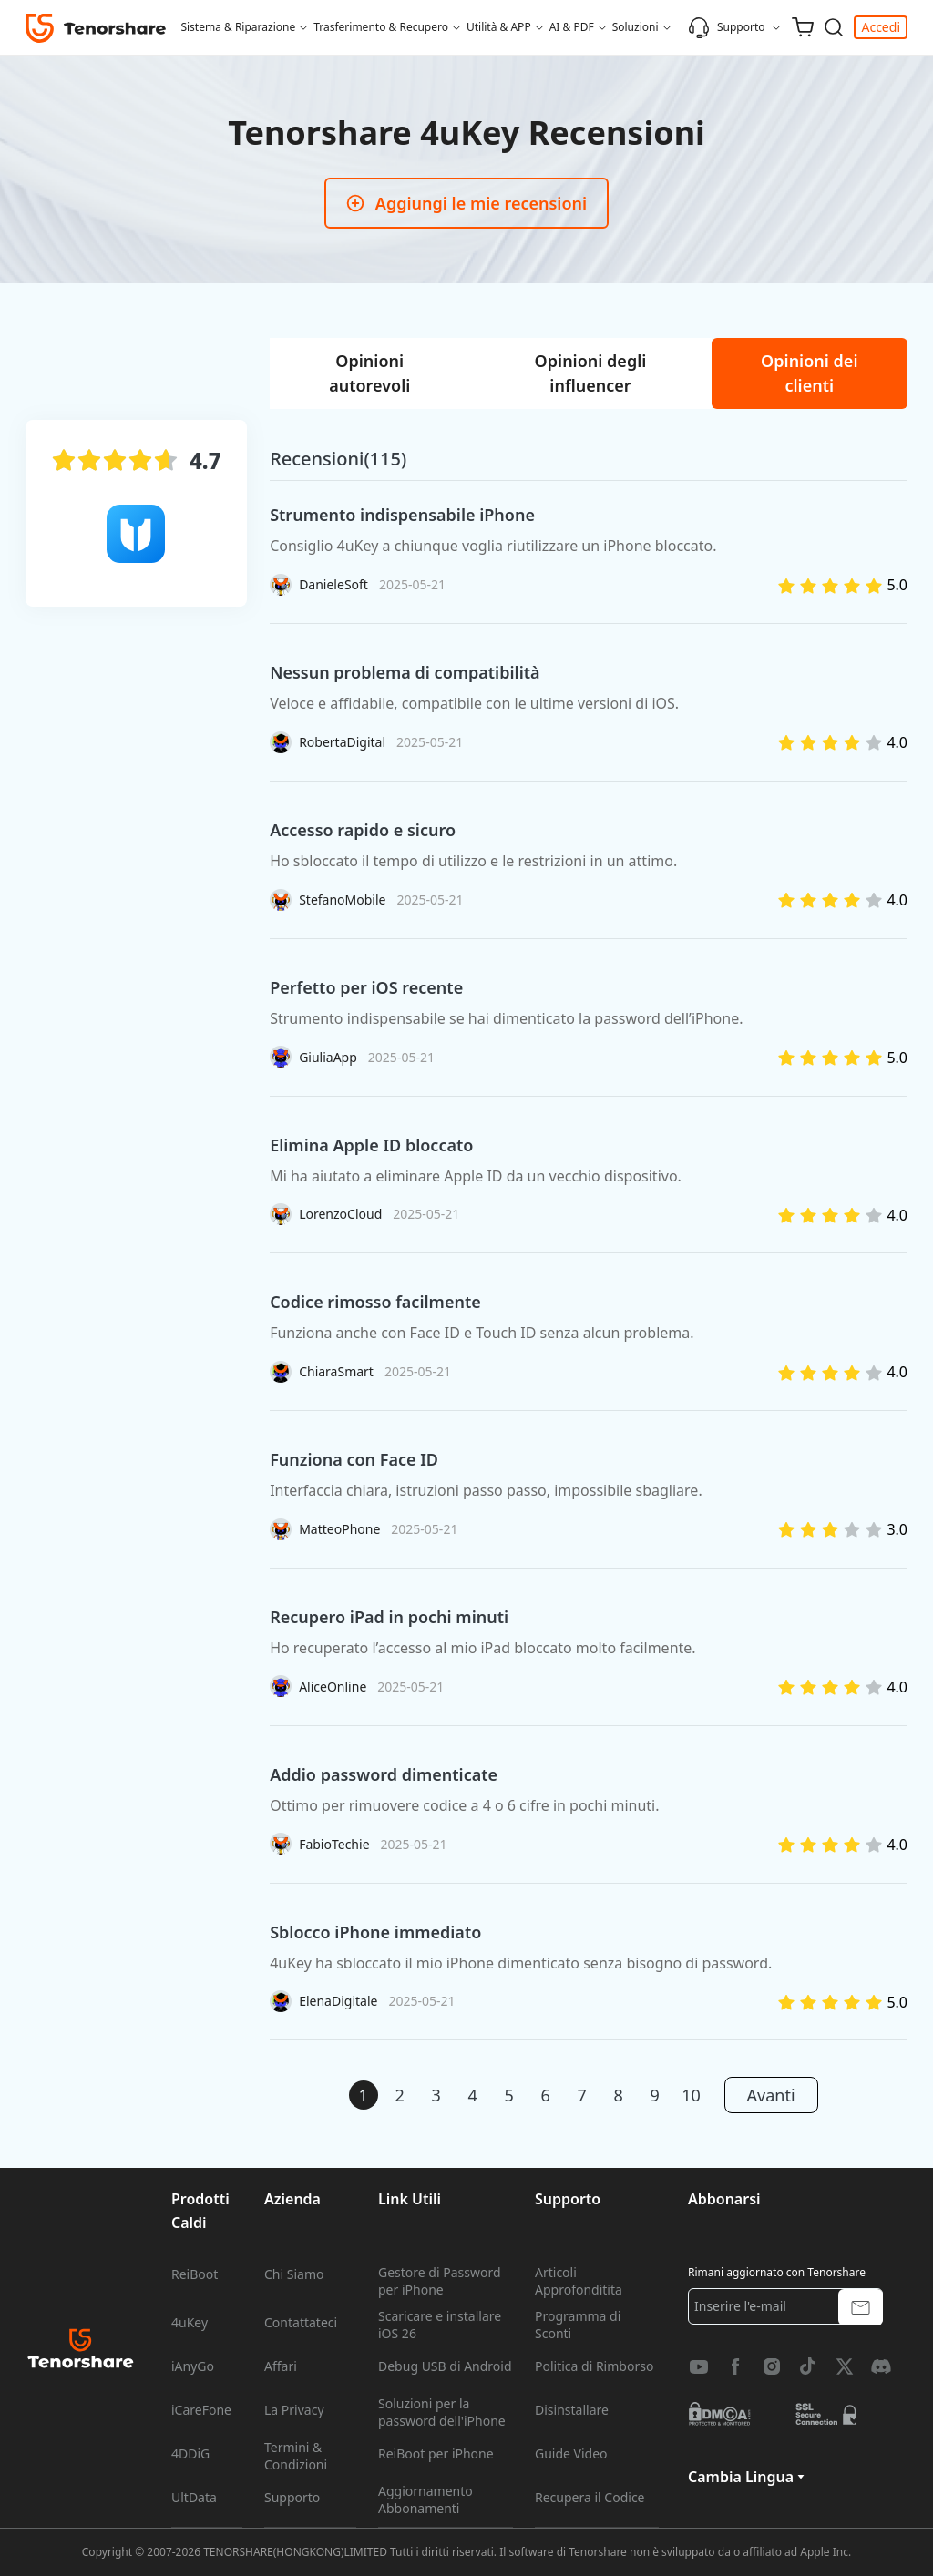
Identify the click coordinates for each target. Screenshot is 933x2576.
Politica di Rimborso (594, 2366)
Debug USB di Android (445, 2366)
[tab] (369, 373)
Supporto (726, 27)
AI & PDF (571, 27)
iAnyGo (192, 2366)
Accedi (880, 27)
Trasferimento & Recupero (380, 27)
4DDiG (190, 2454)
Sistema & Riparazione (237, 27)
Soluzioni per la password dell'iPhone (442, 2412)
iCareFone (201, 2410)
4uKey (189, 2323)
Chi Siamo (293, 2274)
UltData (194, 2497)
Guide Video (571, 2454)
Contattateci (300, 2323)
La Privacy (294, 2410)
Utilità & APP (498, 27)
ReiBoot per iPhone (436, 2454)
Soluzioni (635, 27)
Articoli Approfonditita (578, 2280)
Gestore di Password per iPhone (439, 2280)
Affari (280, 2366)
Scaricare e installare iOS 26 (439, 2324)
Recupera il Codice (590, 2497)
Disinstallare (572, 2410)
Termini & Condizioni (295, 2455)
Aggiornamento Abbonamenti (425, 2499)
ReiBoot (194, 2274)
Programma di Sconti (577, 2324)
